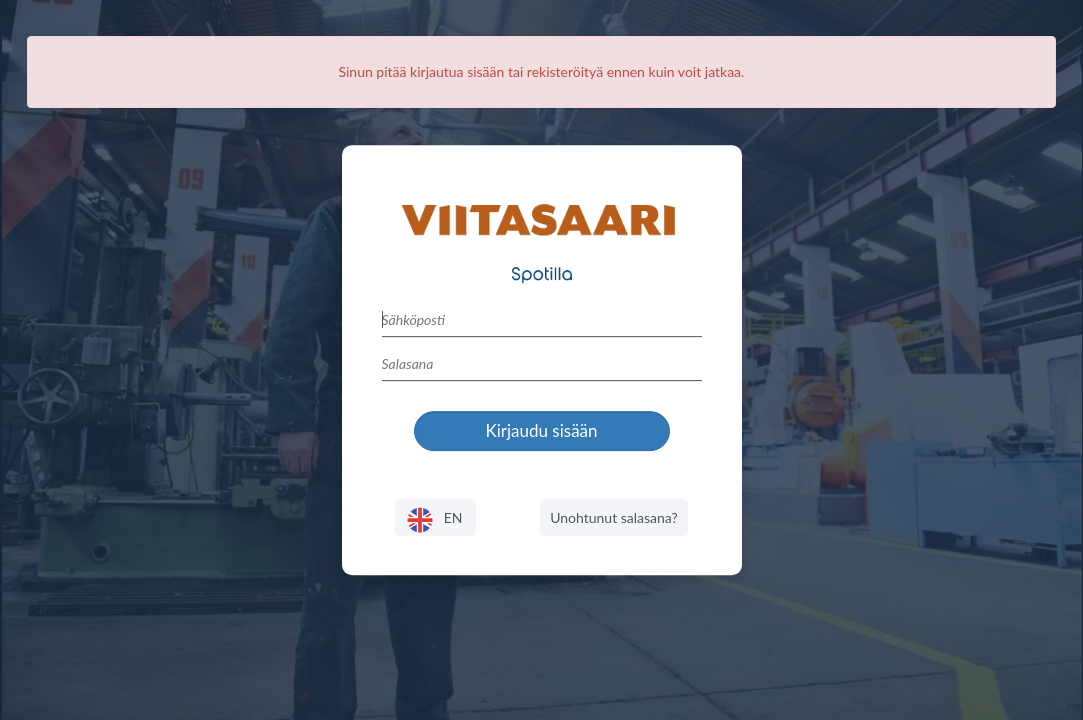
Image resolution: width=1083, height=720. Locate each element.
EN (435, 520)
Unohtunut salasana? (614, 517)
